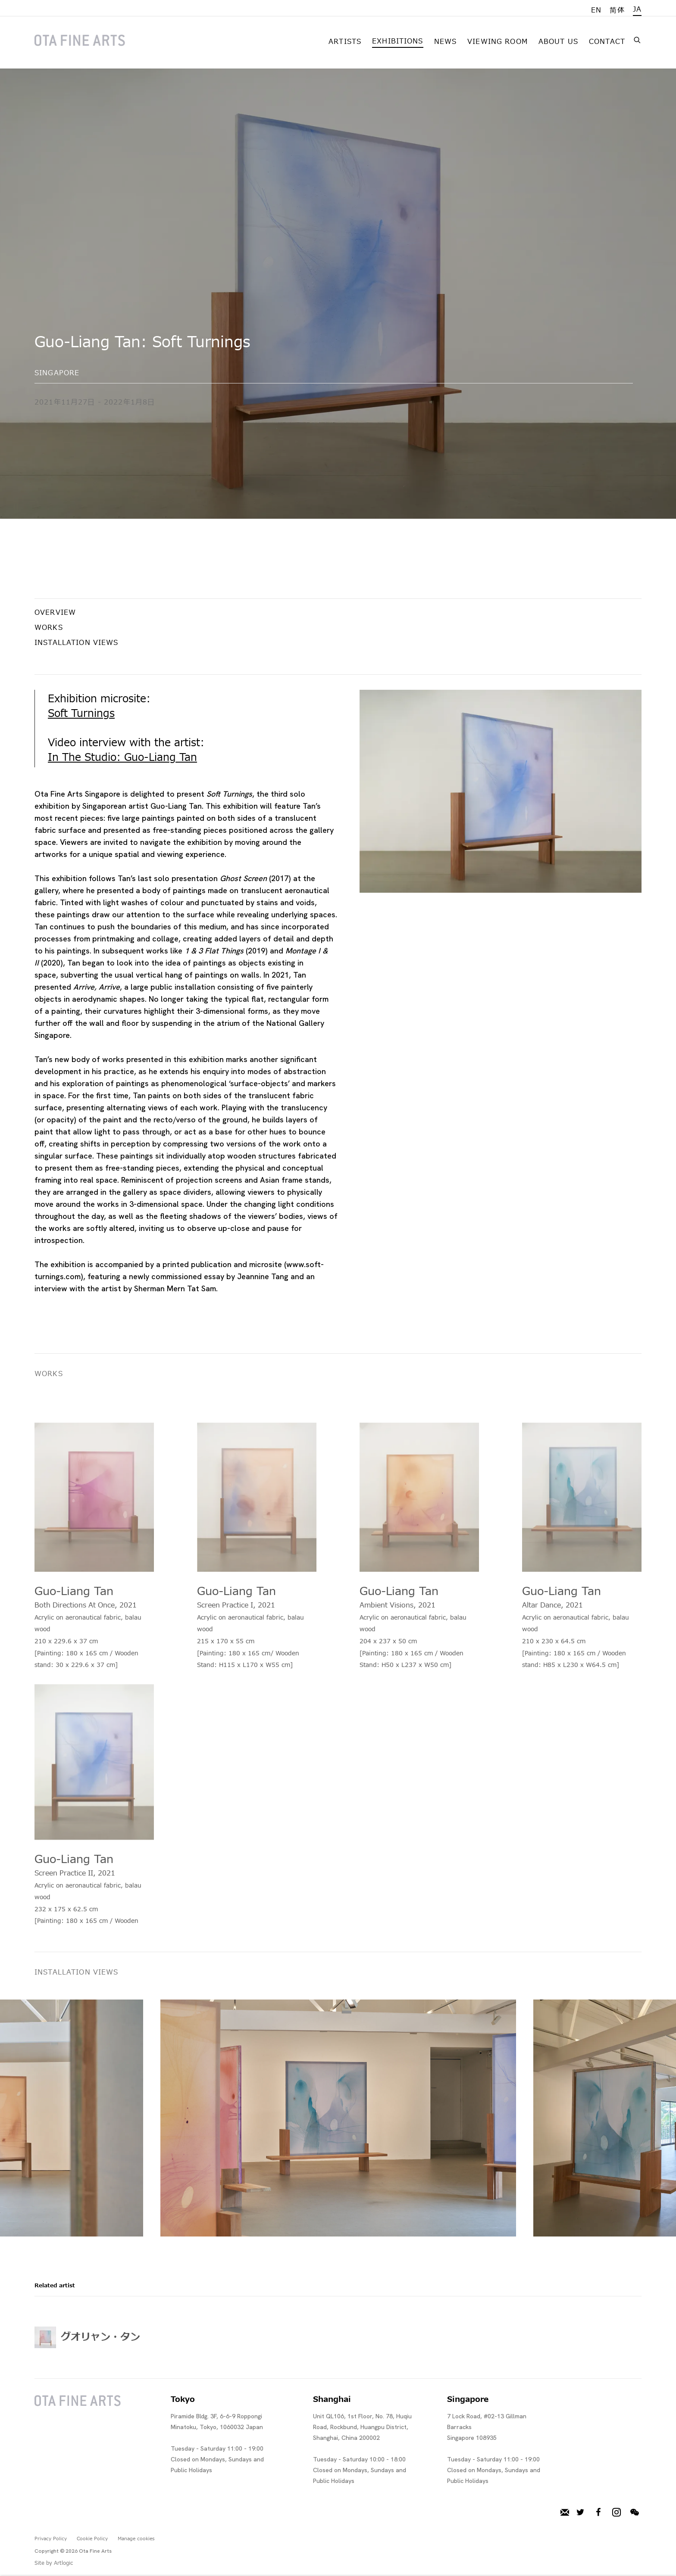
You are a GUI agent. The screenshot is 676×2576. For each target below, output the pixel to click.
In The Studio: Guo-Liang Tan (122, 758)
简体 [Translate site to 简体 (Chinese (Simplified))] (617, 10)
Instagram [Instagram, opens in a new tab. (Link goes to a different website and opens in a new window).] (616, 2513)
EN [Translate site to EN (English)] (596, 10)
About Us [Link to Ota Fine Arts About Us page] (558, 42)
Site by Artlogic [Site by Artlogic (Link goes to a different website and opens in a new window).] (53, 2563)
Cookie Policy (92, 2538)
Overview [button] (55, 612)
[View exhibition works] (501, 791)
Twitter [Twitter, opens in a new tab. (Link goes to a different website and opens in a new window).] (580, 2513)
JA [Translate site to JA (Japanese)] (637, 9)
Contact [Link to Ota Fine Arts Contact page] (607, 42)
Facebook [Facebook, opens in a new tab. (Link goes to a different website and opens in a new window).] (598, 2513)
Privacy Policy (50, 2538)
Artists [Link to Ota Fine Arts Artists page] (345, 42)
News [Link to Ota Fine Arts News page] (445, 42)
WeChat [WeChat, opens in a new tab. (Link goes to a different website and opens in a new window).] (635, 2513)
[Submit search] (638, 39)
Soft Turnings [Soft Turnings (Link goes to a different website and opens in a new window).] (81, 714)
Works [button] (48, 628)
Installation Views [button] (76, 643)
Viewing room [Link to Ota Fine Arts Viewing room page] (497, 42)
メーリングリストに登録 (565, 2513)
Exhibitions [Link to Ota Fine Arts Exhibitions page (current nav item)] (397, 41)
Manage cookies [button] (136, 2538)
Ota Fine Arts (79, 40)
